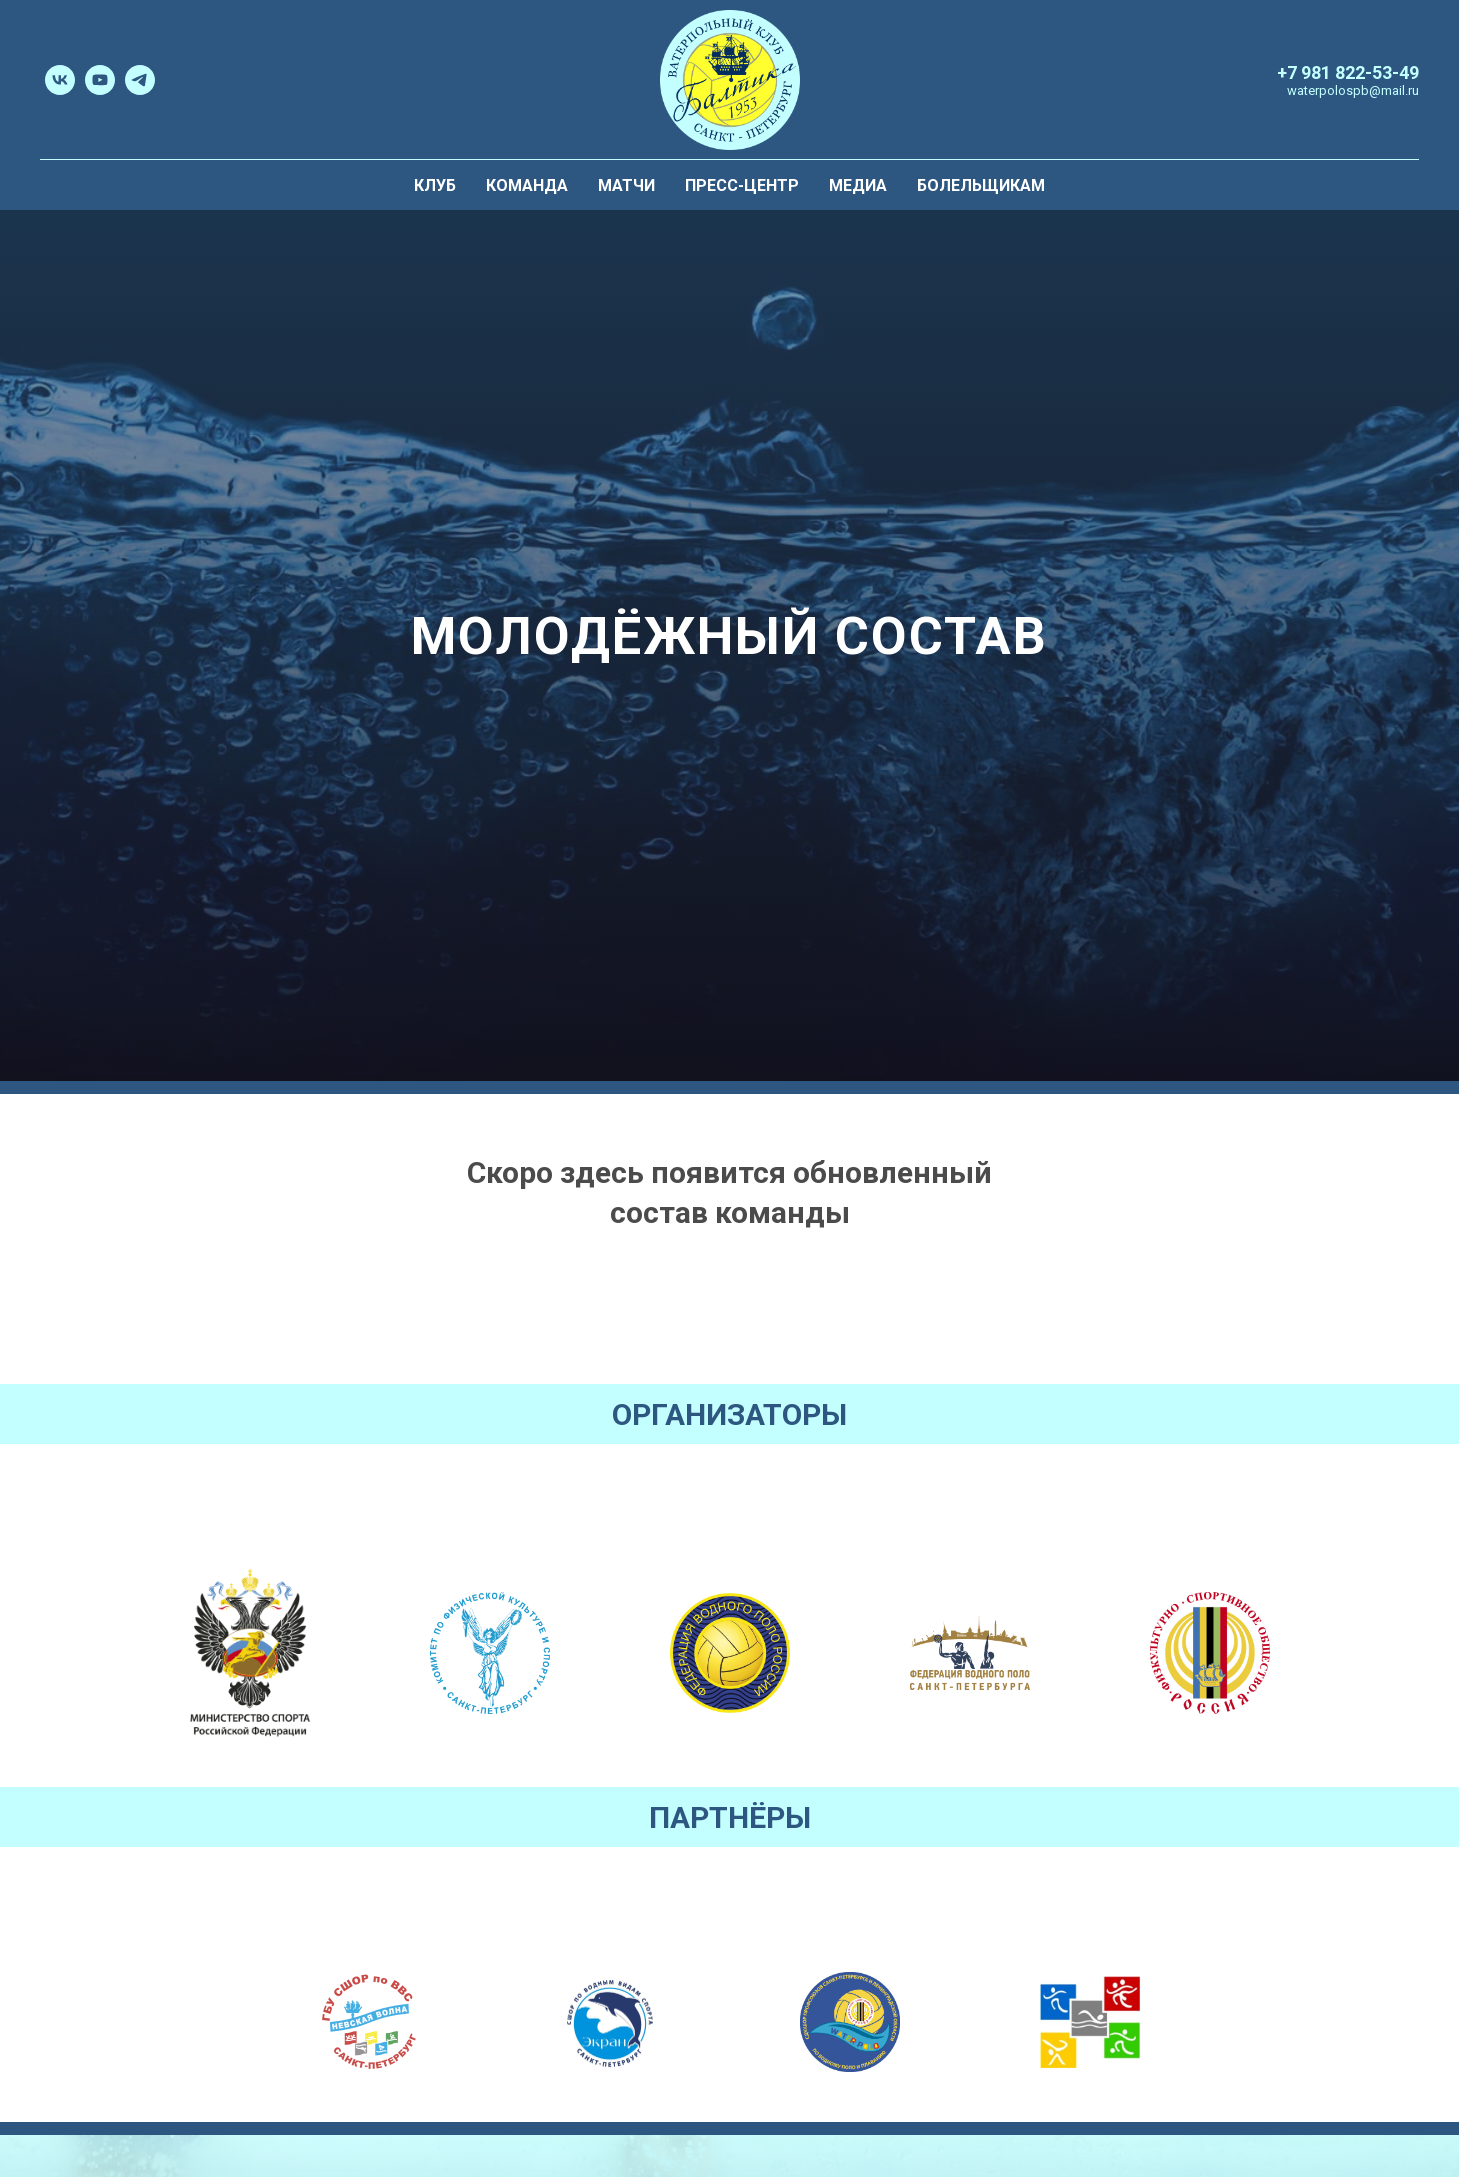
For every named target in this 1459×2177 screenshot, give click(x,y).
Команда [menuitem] (527, 185)
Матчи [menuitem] (626, 185)
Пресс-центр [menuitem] (742, 185)
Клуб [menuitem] (435, 185)
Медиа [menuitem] (858, 185)
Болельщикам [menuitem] (981, 185)
